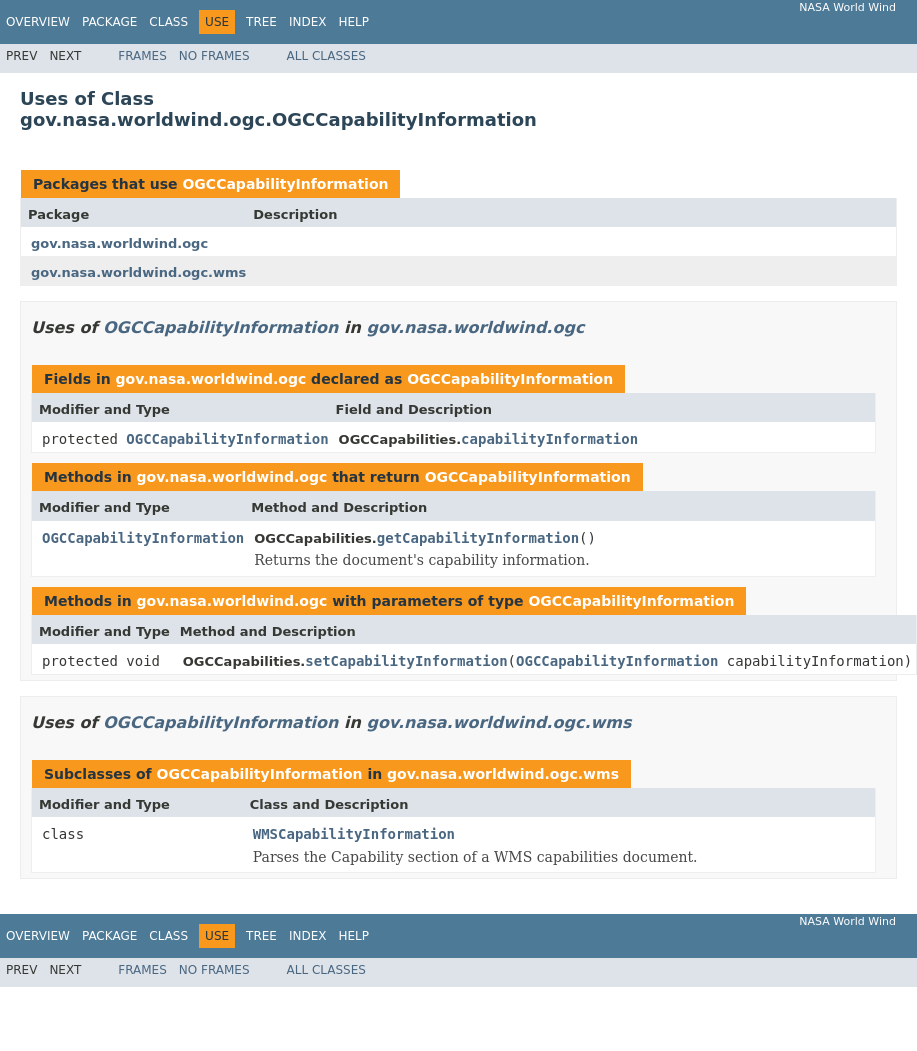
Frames (142, 56)
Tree (261, 22)
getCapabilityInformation (478, 538)
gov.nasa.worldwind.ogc (119, 243)
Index (308, 22)
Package (109, 22)
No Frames (214, 56)
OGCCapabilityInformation (285, 184)
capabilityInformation (549, 439)
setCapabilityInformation (406, 661)
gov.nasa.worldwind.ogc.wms (138, 272)
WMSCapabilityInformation (354, 834)
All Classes (326, 56)
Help (353, 22)
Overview (38, 22)
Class (168, 22)
